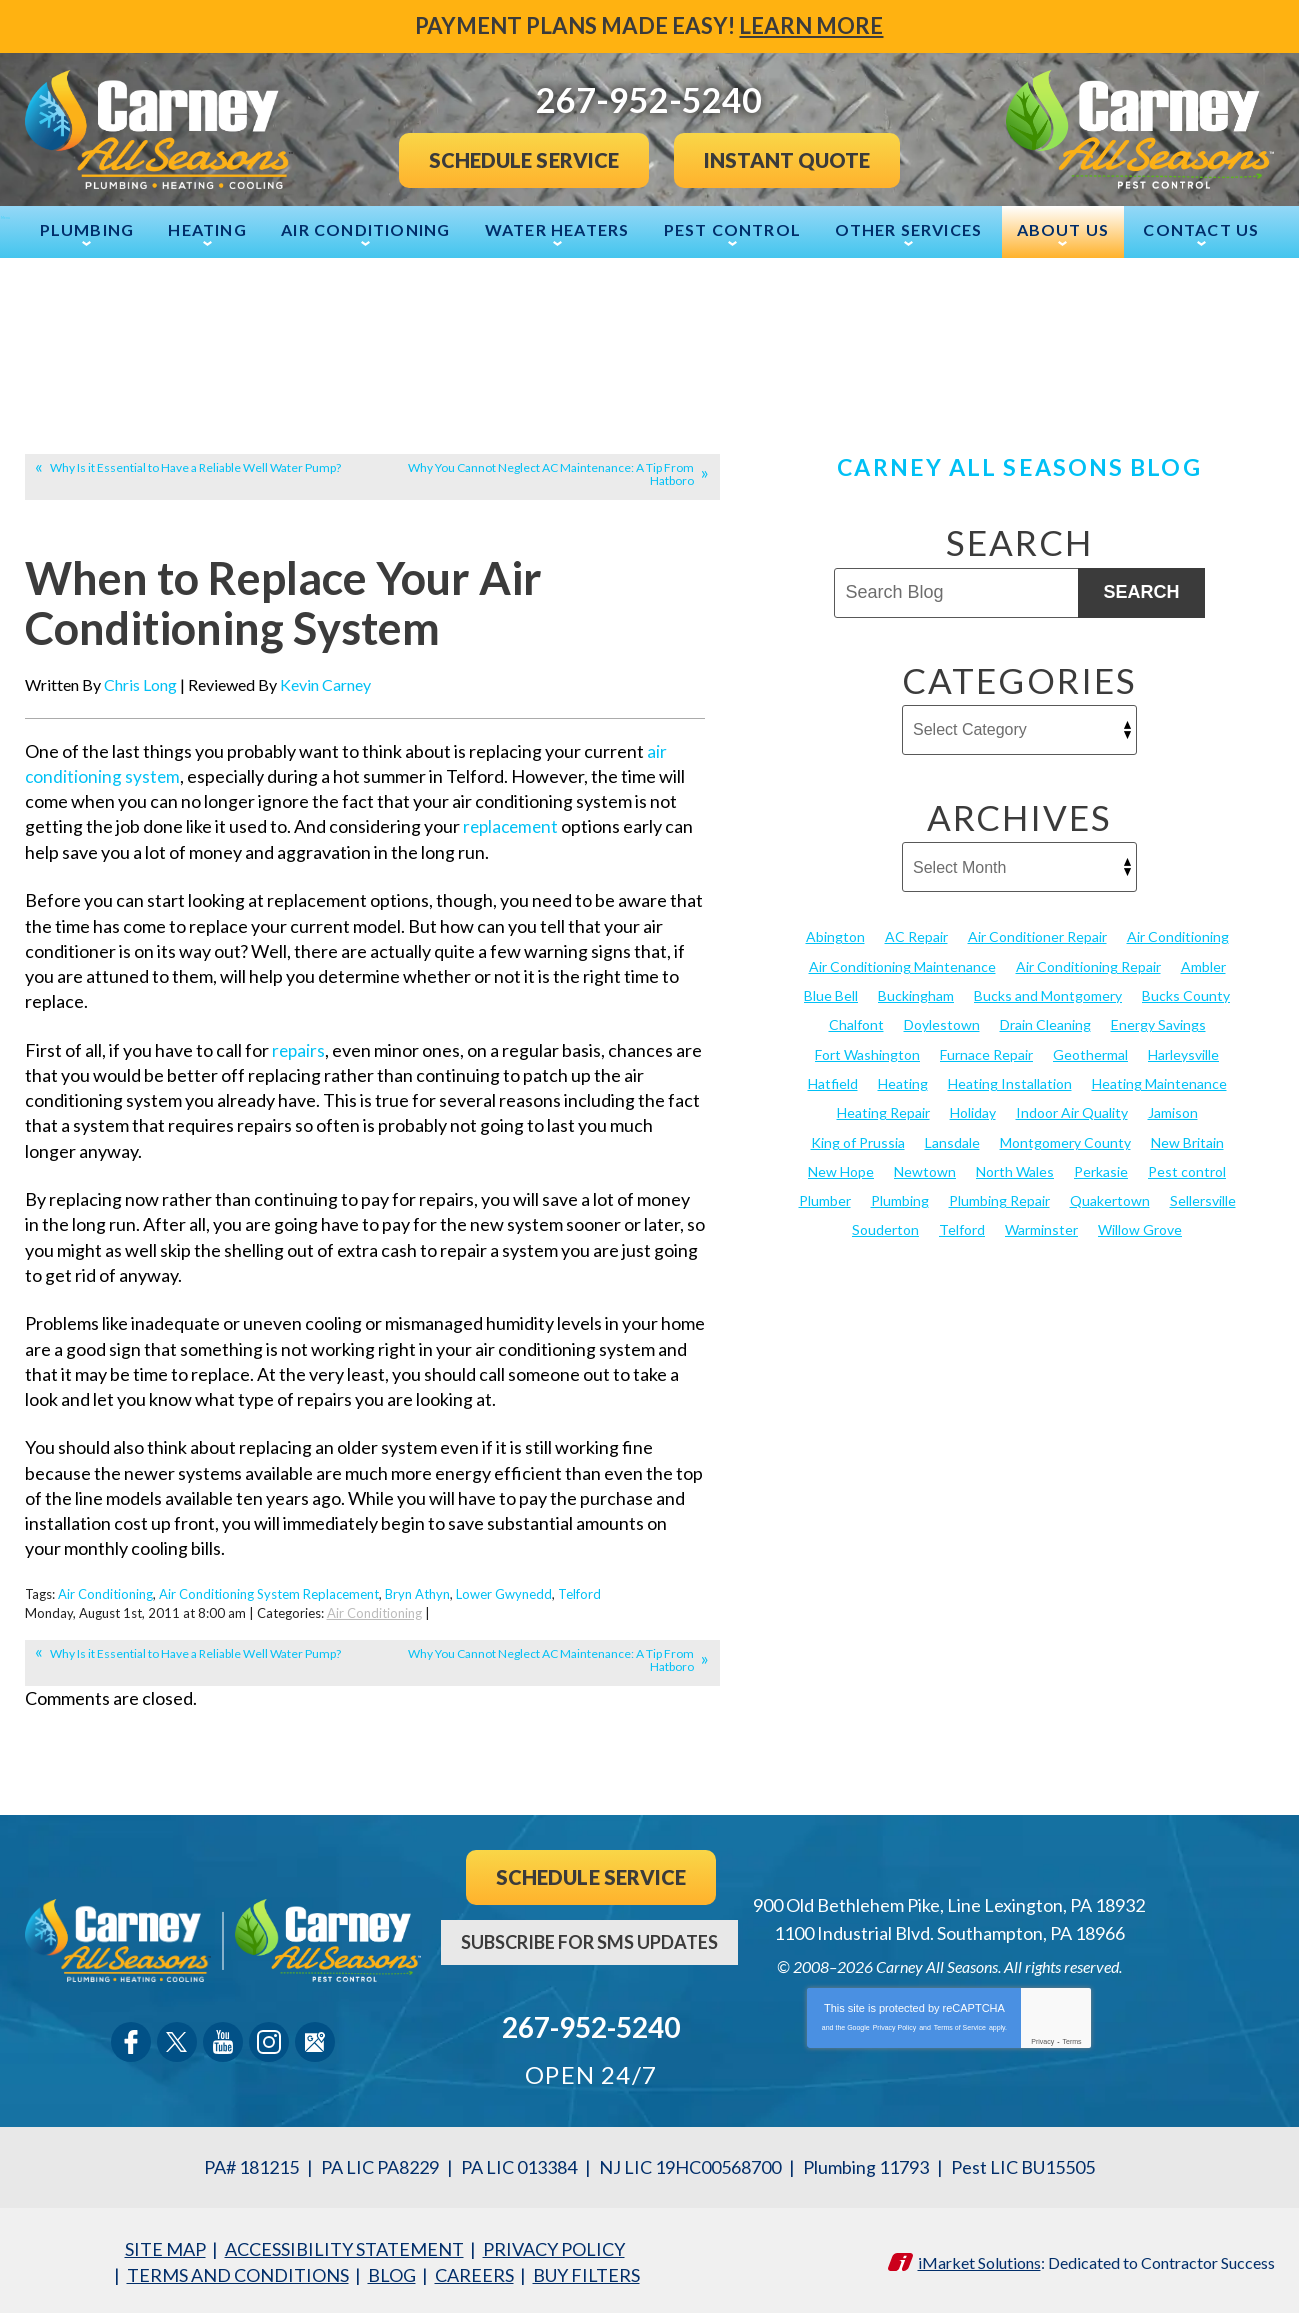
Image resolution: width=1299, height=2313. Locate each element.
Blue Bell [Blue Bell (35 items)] (831, 995)
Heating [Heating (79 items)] (903, 1082)
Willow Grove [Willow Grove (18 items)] (1140, 1228)
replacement (513, 825)
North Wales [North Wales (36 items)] (1015, 1170)
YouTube (223, 2039)
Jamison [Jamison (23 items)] (1173, 1111)
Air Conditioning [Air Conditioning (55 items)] (1178, 936)
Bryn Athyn (417, 1592)
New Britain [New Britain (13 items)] (1187, 1140)
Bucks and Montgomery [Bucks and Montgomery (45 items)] (1048, 995)
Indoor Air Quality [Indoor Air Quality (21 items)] (1072, 1111)
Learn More (812, 25)
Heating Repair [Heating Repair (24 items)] (883, 1111)
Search (1141, 592)
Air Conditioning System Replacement (269, 1592)
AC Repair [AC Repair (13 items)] (916, 936)
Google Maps (315, 2039)
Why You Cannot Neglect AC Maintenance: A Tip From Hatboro (551, 474)
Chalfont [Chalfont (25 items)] (856, 1024)
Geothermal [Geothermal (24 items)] (1090, 1053)
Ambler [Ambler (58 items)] (1203, 965)
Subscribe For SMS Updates (589, 1938)
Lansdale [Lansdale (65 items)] (952, 1140)
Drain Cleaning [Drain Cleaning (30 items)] (1045, 1024)
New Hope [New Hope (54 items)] (841, 1170)
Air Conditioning (105, 1592)
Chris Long (140, 683)
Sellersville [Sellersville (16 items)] (1203, 1199)
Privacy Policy (895, 2024)
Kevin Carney (325, 683)
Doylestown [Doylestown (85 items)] (942, 1024)
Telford (579, 1592)
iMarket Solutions (979, 2257)
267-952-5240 (591, 2024)
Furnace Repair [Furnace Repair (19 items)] (986, 1053)
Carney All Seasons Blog (1019, 467)
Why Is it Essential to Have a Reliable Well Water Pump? (195, 467)
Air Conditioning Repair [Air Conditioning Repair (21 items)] (1088, 965)
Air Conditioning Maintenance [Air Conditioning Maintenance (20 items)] (902, 965)
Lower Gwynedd (504, 1592)
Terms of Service (960, 2024)
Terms (1072, 2038)
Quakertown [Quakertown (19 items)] (1110, 1199)
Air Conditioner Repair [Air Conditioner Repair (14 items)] (1037, 936)
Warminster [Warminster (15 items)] (1041, 1228)
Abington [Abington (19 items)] (835, 936)
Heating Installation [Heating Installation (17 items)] (1010, 1082)
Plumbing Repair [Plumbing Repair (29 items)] (999, 1199)
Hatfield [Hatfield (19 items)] (833, 1082)
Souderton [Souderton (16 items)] (885, 1228)
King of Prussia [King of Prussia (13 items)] (858, 1140)
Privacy (1042, 2038)
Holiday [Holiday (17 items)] (973, 1111)
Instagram (269, 2039)
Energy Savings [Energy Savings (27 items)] (1158, 1024)
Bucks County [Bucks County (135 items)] (1186, 995)
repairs (299, 1048)
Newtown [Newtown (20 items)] (925, 1170)
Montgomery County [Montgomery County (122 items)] (1065, 1140)
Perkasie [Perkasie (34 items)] (1101, 1170)
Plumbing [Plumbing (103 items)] (900, 1199)
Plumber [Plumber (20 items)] (825, 1199)
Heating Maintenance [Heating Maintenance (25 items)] (1159, 1082)
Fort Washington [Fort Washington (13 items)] (867, 1053)
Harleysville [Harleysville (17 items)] (1183, 1053)
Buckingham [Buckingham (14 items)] (916, 995)
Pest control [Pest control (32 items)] (1187, 1170)
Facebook (131, 2039)
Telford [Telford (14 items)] (962, 1228)
